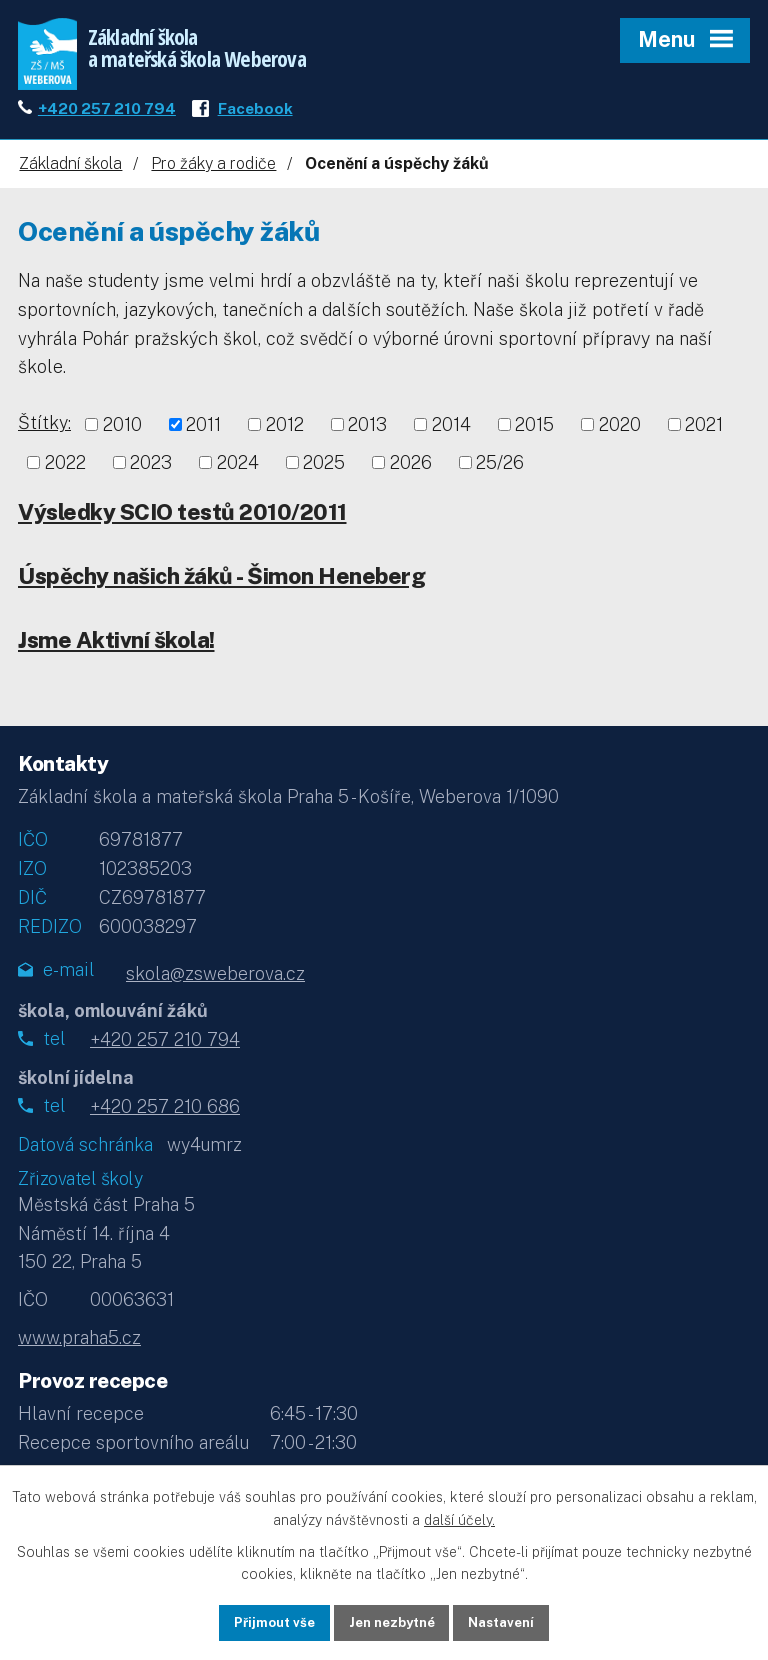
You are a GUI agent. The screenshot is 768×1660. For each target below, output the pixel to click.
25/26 (500, 471)
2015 (534, 434)
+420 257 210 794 (107, 117)
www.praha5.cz (79, 1347)
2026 (411, 471)
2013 (367, 434)
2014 (451, 434)
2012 (285, 434)
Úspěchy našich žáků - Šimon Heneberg (221, 585)
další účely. (459, 1517)
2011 (203, 434)
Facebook (255, 117)
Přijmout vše (264, 1621)
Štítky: (44, 432)
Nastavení (511, 1621)
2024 (238, 471)
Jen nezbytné (391, 1621)
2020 (620, 434)
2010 (122, 434)
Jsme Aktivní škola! (116, 649)
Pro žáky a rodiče (213, 173)
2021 (704, 434)
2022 (65, 471)
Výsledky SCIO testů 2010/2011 (182, 521)
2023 (151, 471)
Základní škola (70, 173)
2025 (324, 471)
